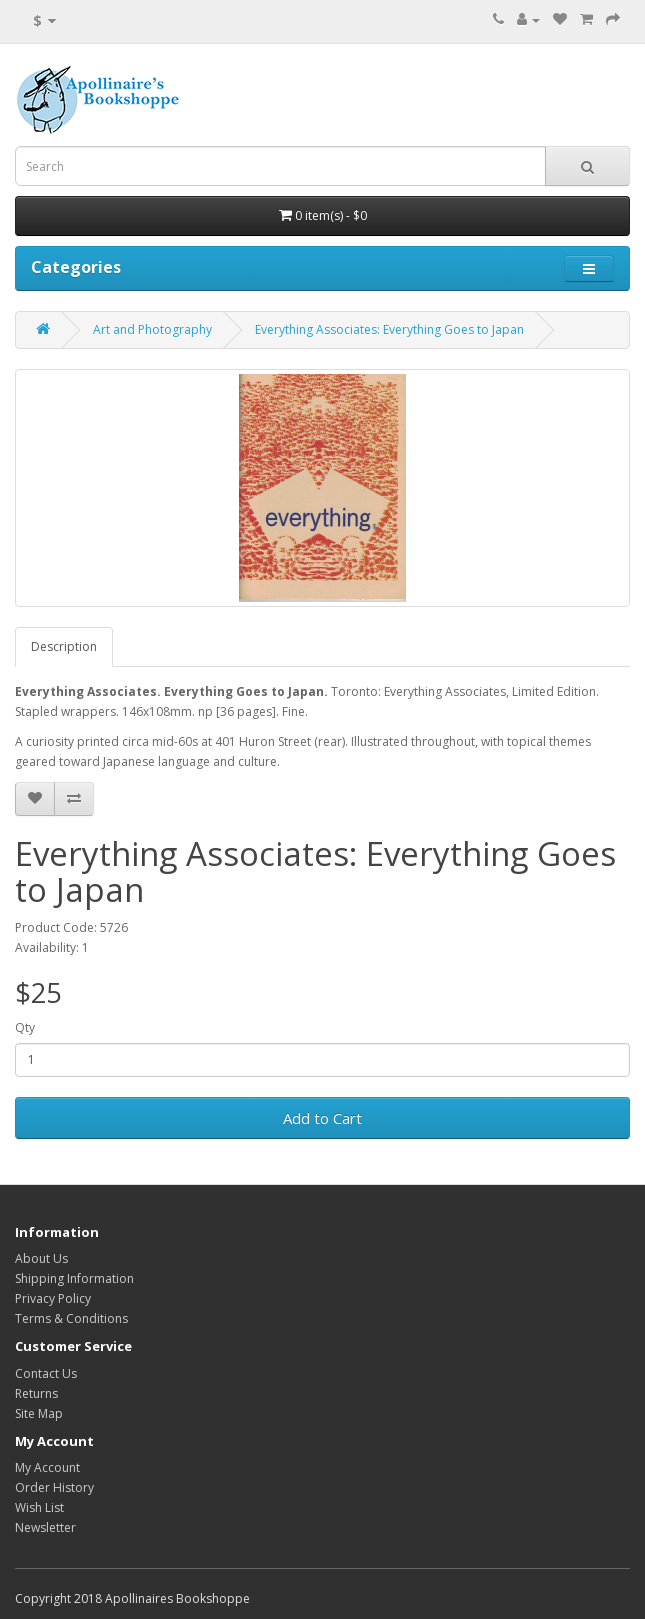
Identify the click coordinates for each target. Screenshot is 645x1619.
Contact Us (46, 1373)
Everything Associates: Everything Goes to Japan (389, 329)
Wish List (39, 1507)
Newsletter (45, 1527)
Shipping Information (74, 1278)
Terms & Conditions (71, 1318)
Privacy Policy (53, 1298)
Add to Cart (322, 1118)
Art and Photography (152, 329)
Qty (25, 1027)
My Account (47, 1467)
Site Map (39, 1413)
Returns (36, 1393)
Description (64, 646)
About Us (41, 1258)
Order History (54, 1487)
